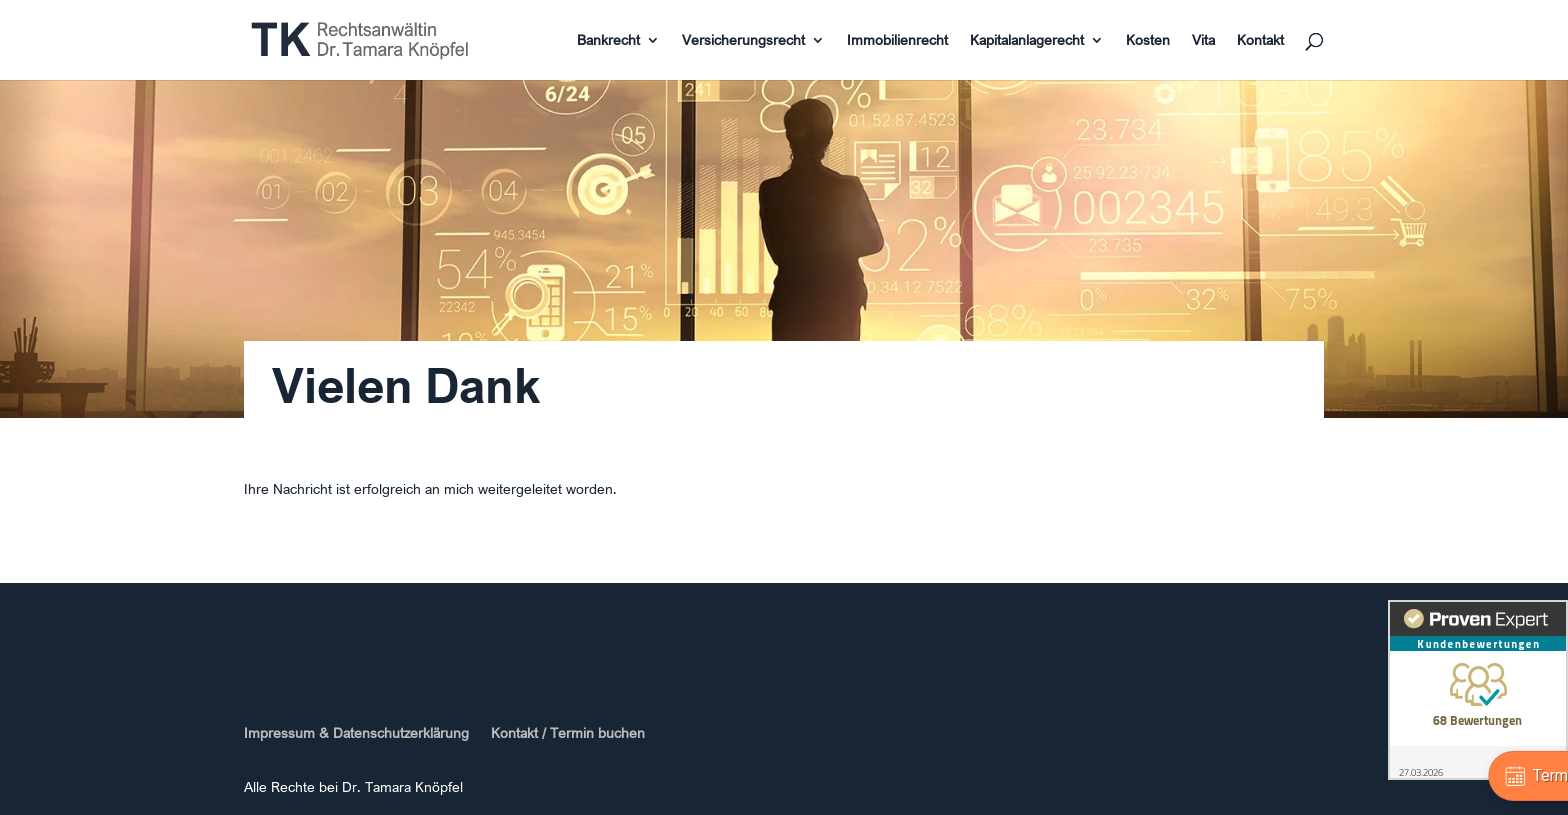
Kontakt (1260, 41)
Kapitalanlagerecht (1027, 41)
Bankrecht (608, 41)
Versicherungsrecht (743, 41)
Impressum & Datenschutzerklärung (356, 733)
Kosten (1148, 41)
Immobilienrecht (897, 41)
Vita (1203, 41)
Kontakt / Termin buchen (568, 733)
